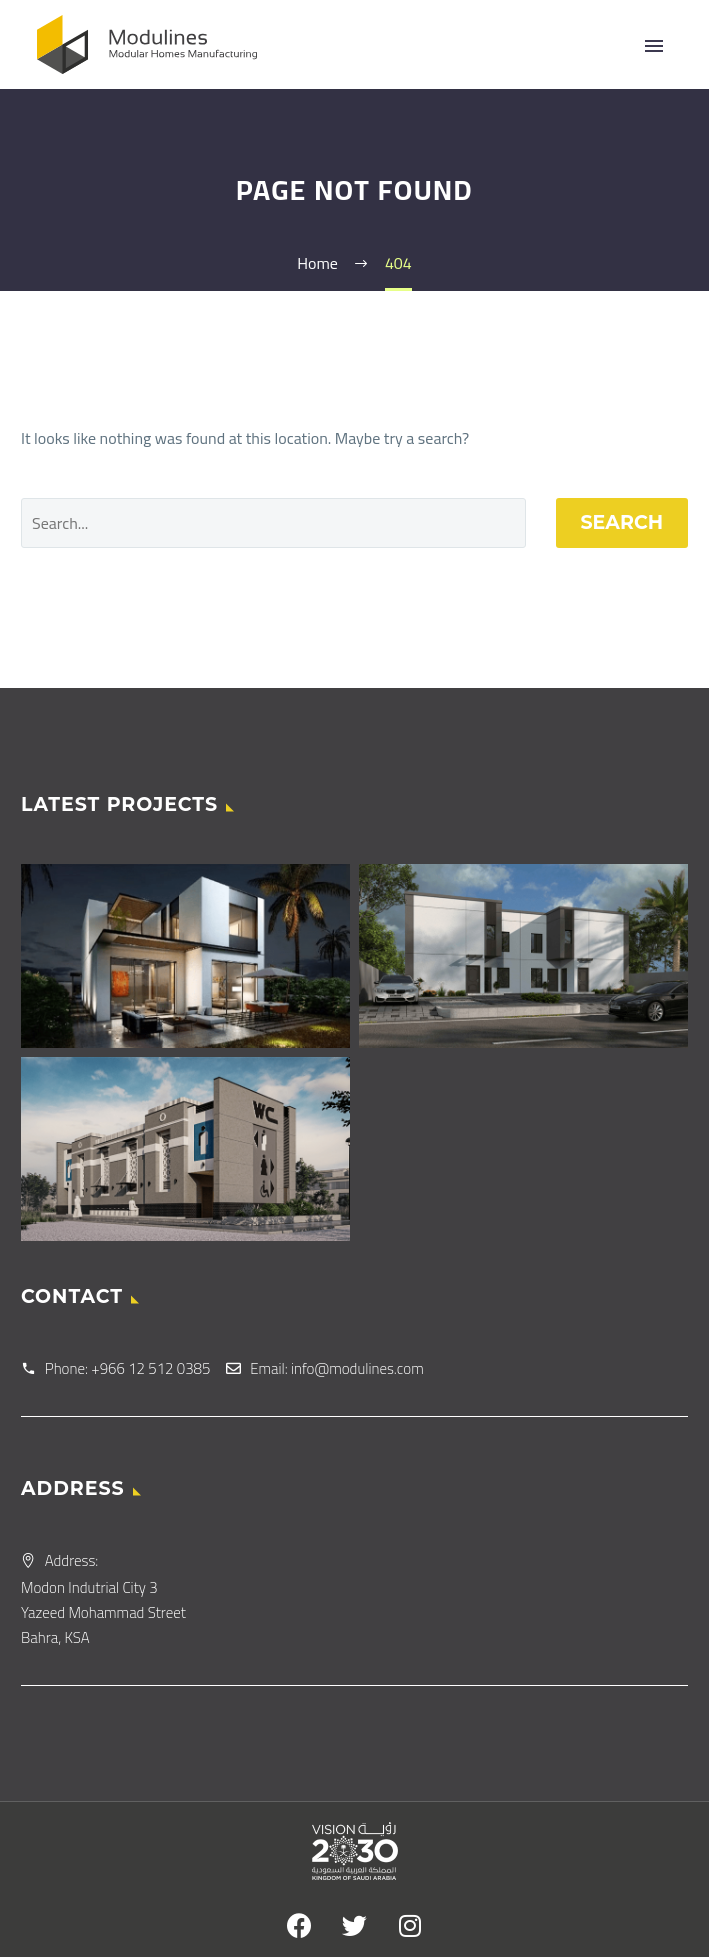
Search (622, 522)
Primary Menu (654, 46)
